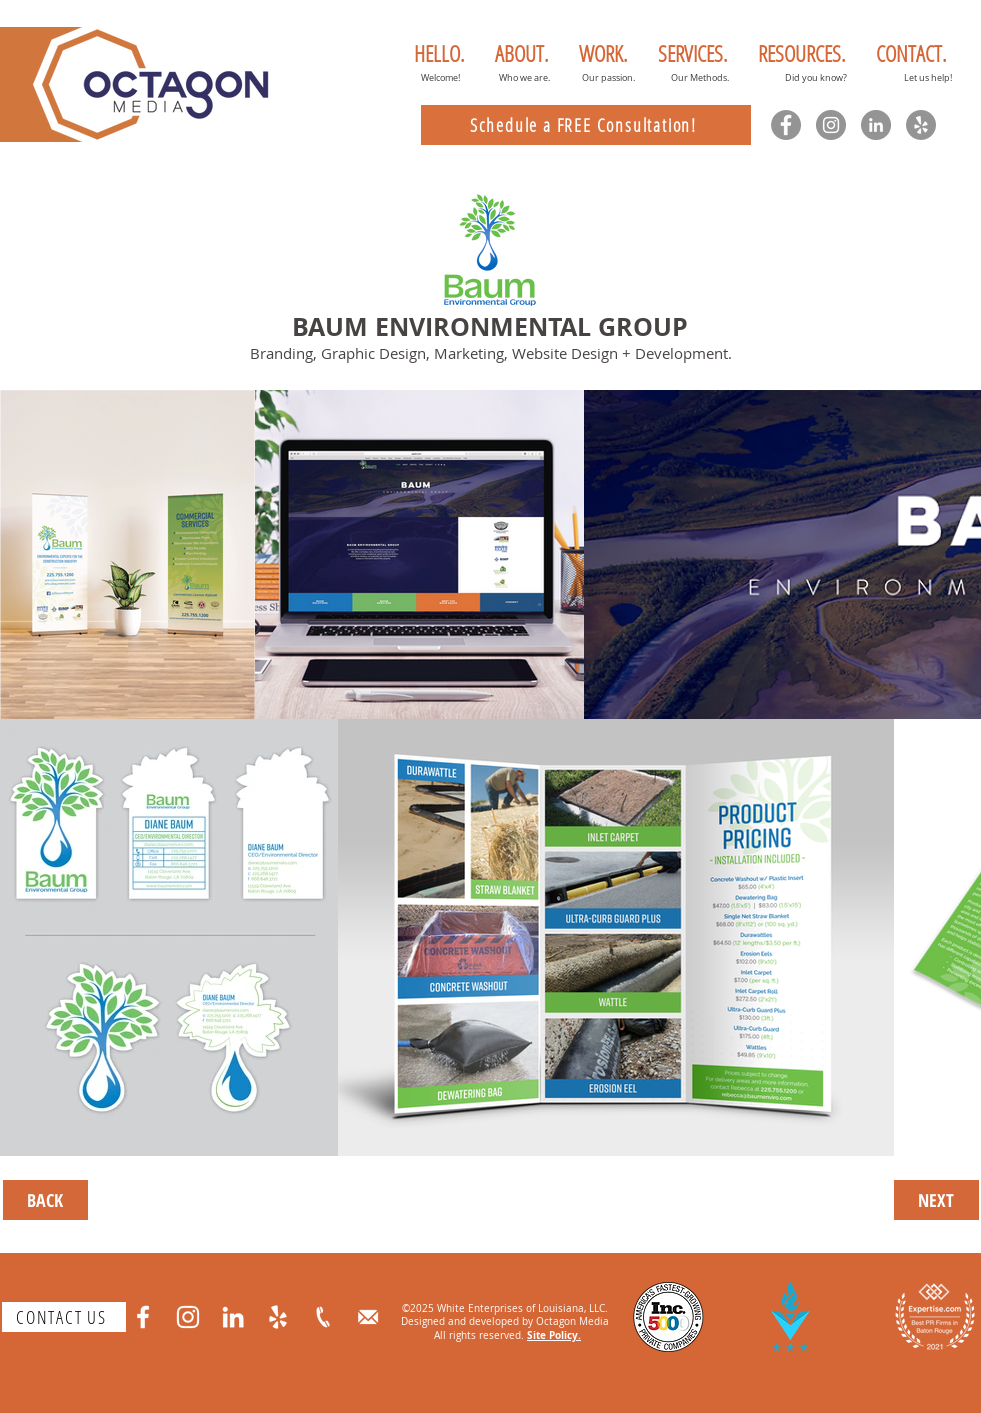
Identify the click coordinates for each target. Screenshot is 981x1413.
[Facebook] (786, 125)
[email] (368, 1317)
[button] (522, 53)
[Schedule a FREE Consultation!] (586, 125)
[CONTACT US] (64, 1317)
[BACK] (45, 1200)
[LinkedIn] (876, 125)
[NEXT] (936, 1200)
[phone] (323, 1317)
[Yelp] (921, 125)
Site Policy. (554, 1335)
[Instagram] (831, 125)
